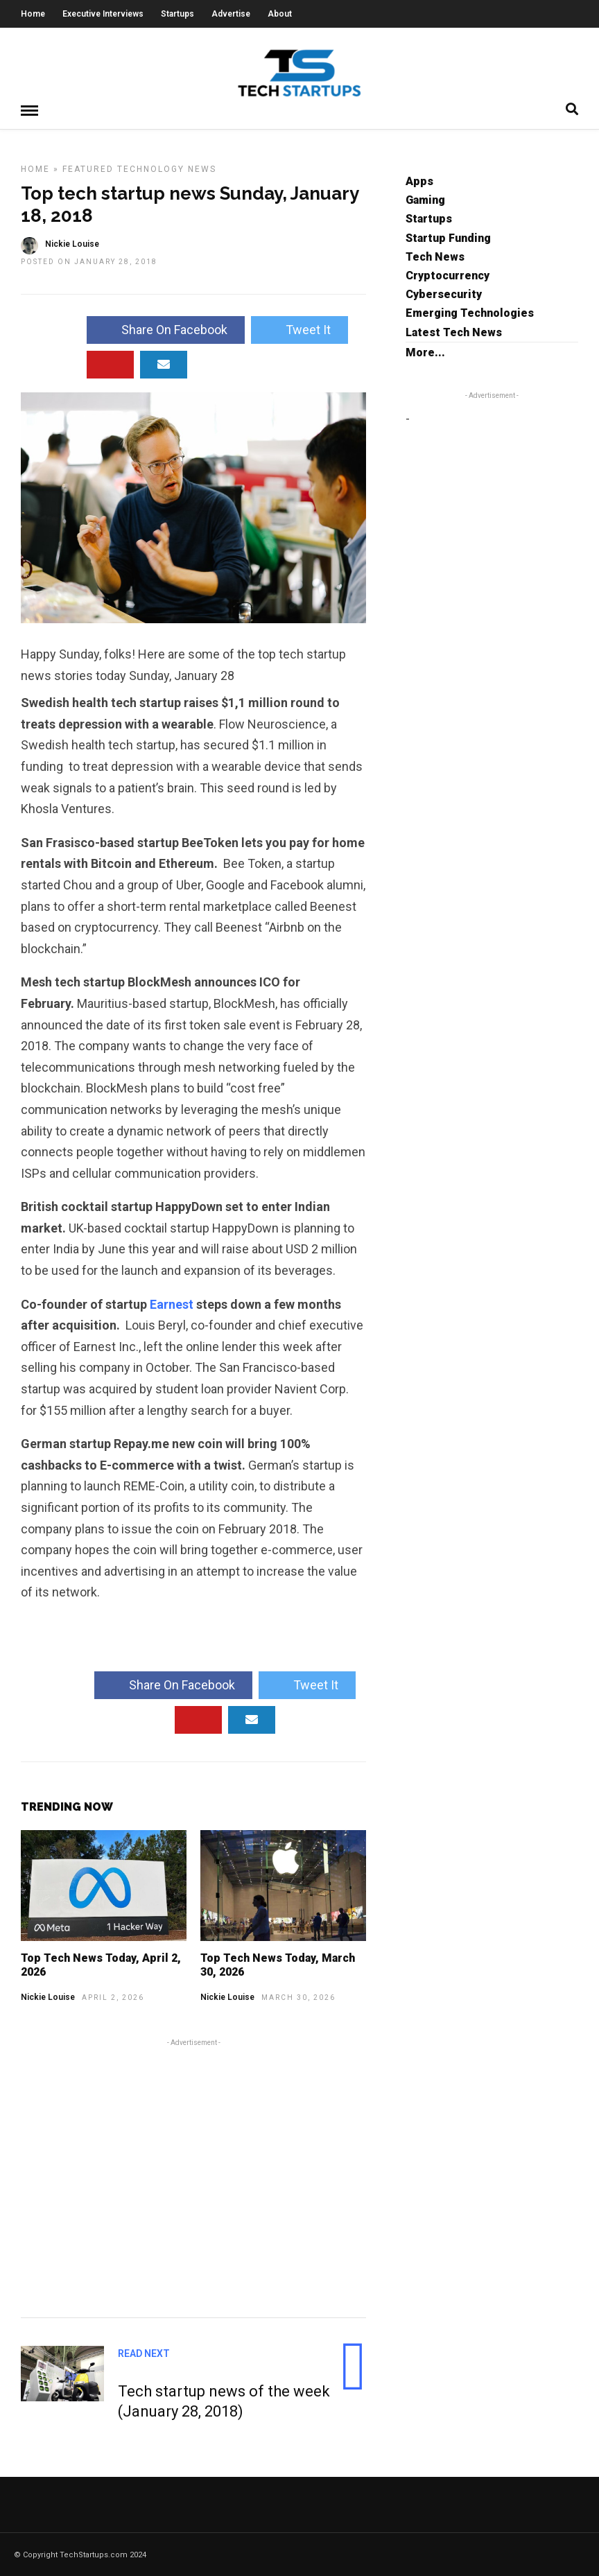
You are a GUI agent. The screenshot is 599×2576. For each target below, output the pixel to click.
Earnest (173, 1303)
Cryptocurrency (447, 274)
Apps (419, 180)
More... (425, 351)
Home (33, 14)
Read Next (144, 2352)
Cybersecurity (444, 293)
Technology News (166, 168)
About (280, 14)
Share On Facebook (165, 329)
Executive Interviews (103, 14)
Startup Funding (448, 237)
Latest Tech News (454, 331)
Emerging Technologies (470, 312)
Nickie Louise (48, 1996)
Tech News (435, 256)
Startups (177, 14)
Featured (88, 168)
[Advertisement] (193, 2175)
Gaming (425, 199)
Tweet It (299, 329)
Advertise (230, 14)
